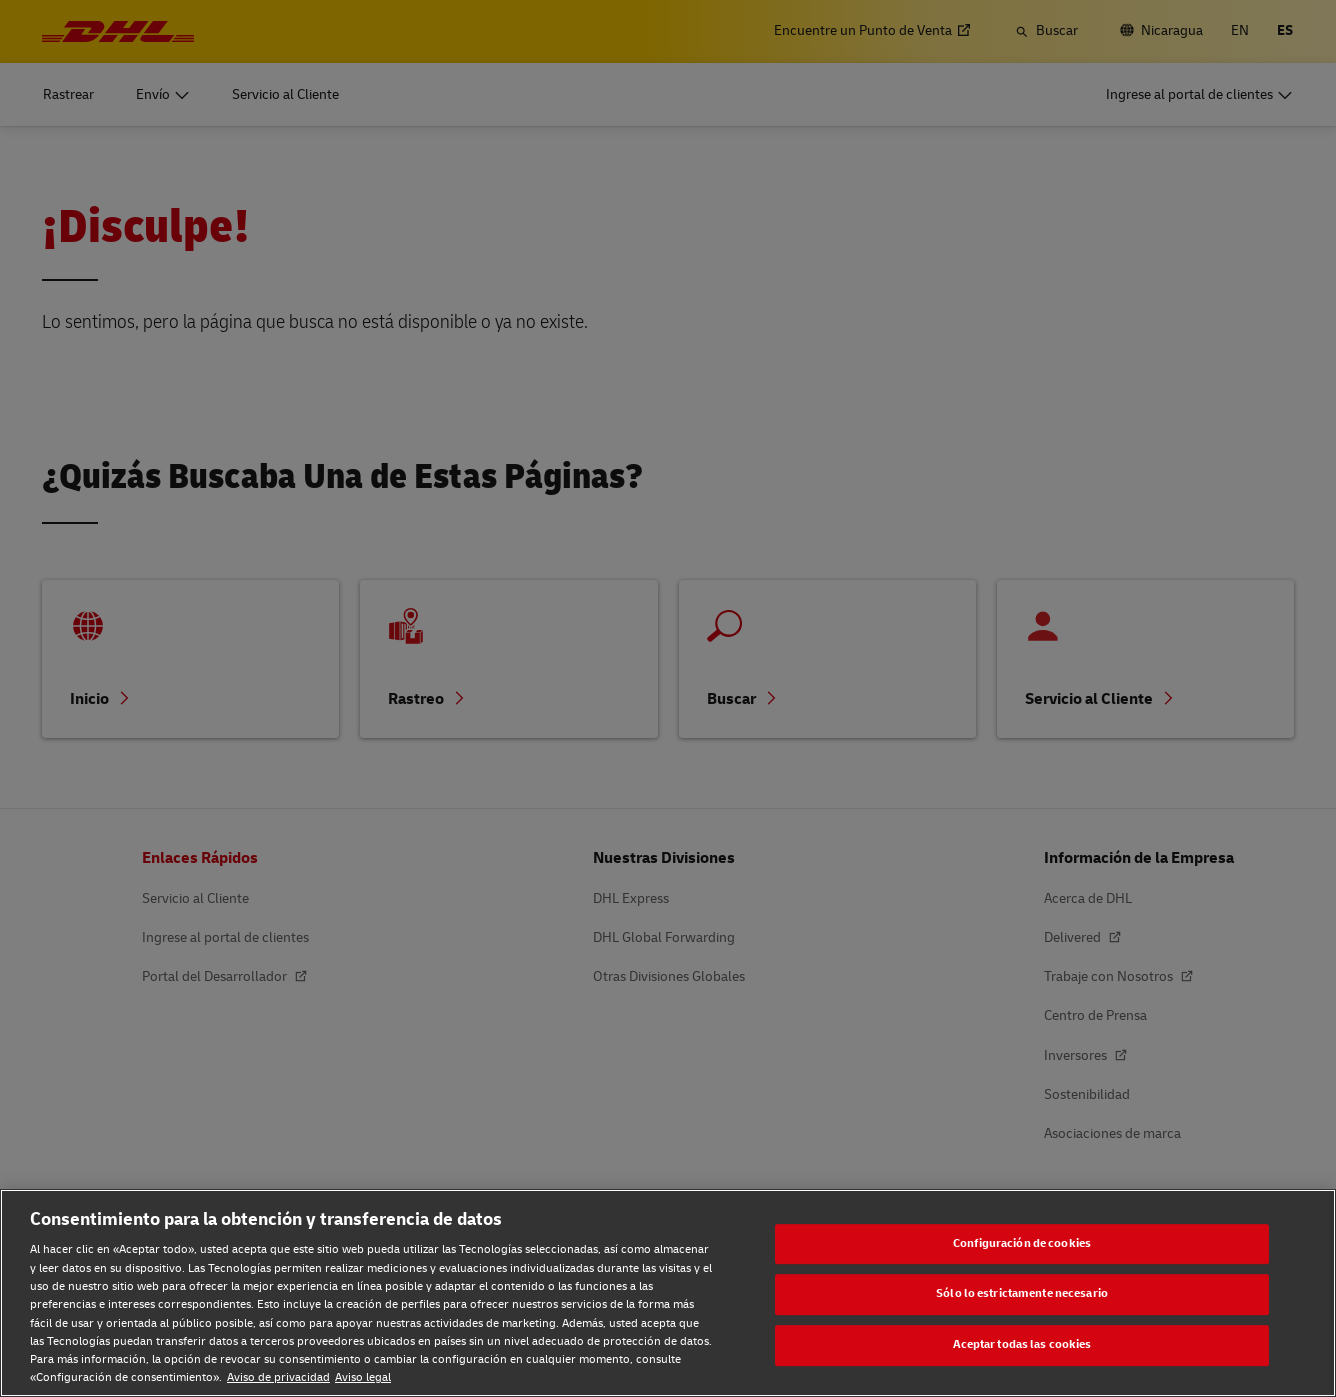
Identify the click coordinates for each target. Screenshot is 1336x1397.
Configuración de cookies (1022, 1243)
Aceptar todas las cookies (1022, 1344)
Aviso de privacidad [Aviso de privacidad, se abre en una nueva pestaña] (278, 1377)
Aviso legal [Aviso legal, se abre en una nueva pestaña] (363, 1377)
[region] (668, 1293)
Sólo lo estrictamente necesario (1022, 1294)
